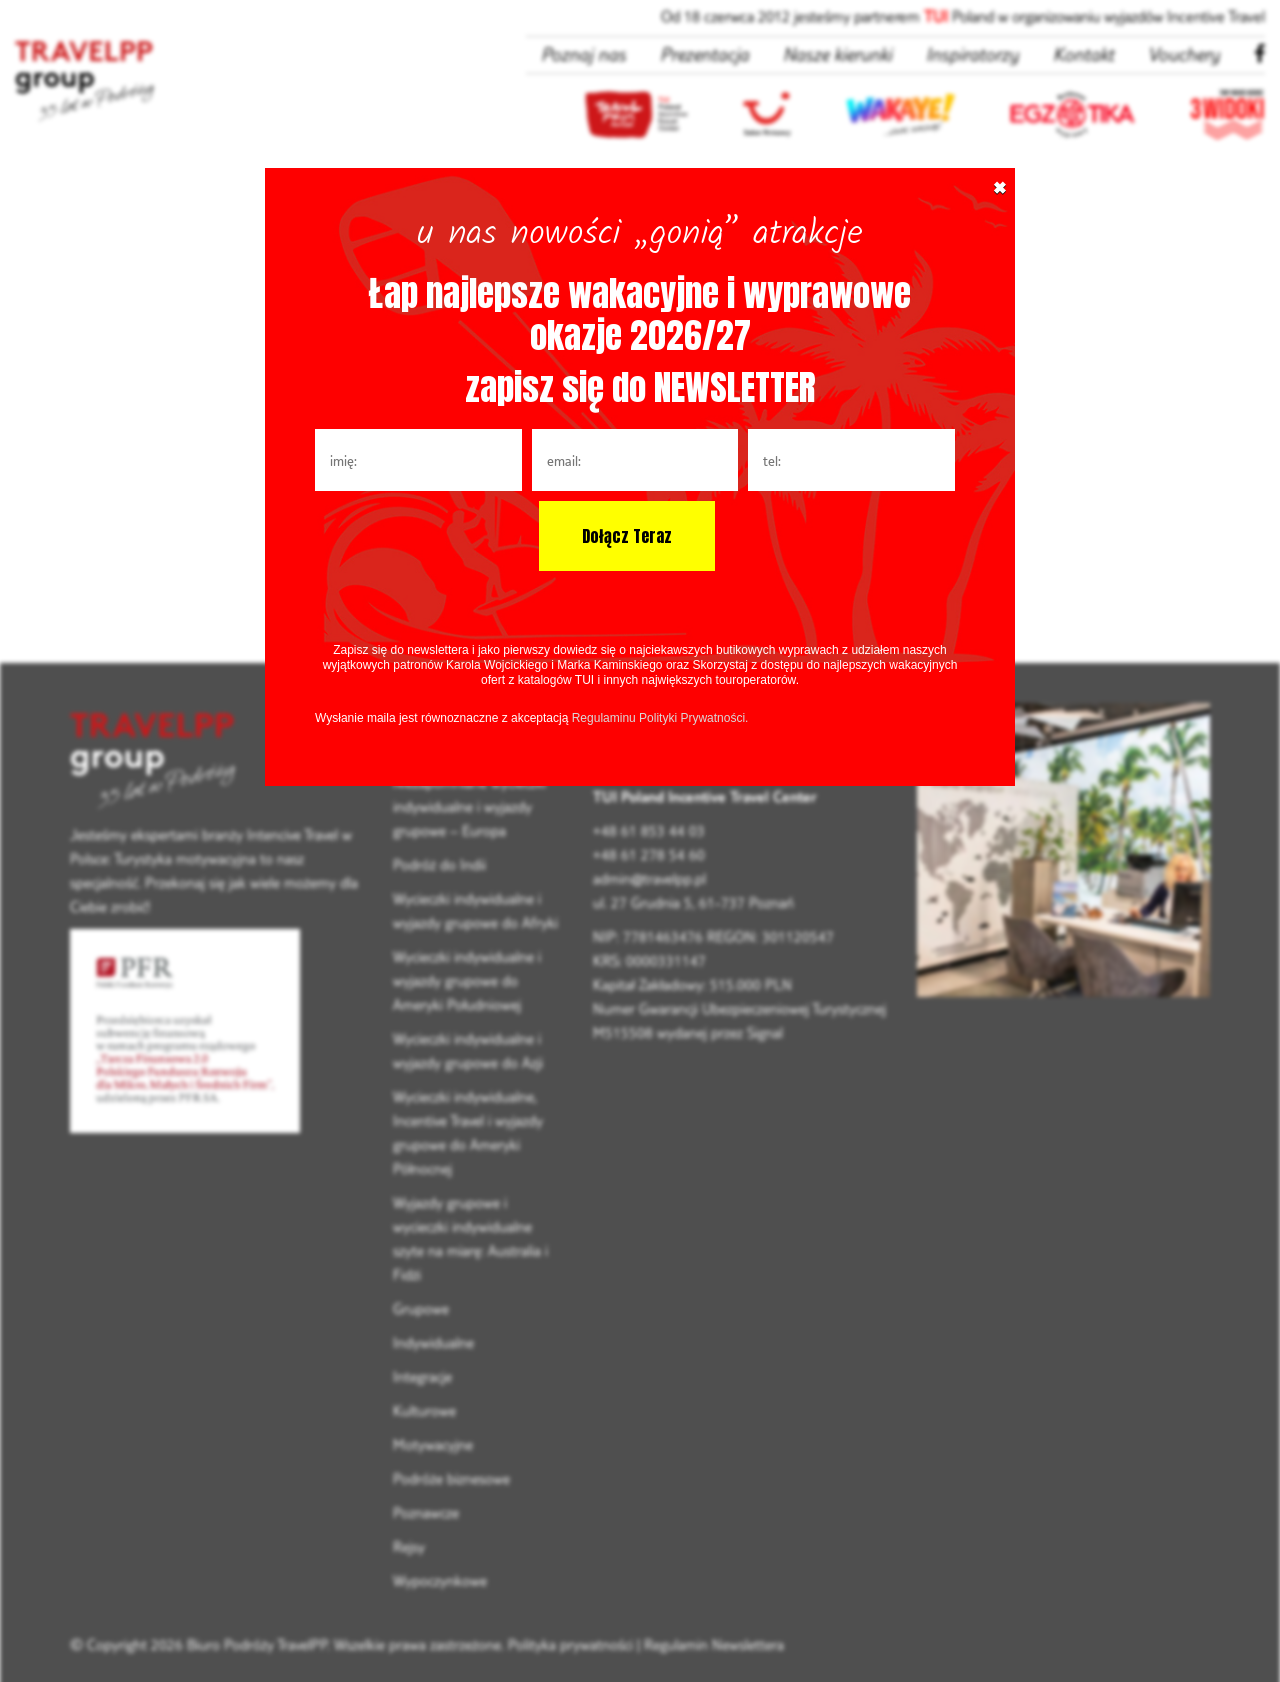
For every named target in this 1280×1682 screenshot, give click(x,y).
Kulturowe (424, 1410)
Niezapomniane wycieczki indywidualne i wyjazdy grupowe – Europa (469, 806)
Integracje (422, 1376)
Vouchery (1184, 54)
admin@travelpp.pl (649, 878)
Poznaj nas (583, 54)
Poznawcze (426, 1512)
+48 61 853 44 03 (649, 830)
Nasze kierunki (837, 54)
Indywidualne (433, 1342)
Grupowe (421, 1308)
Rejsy (409, 1546)
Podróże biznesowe (451, 1478)
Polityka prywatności (570, 1644)
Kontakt (1083, 54)
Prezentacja (704, 54)
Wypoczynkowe (440, 1580)
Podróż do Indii (439, 864)
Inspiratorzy (972, 54)
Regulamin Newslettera (714, 1644)
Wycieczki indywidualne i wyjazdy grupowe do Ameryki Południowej (467, 980)
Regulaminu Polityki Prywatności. (660, 718)
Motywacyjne (433, 1444)
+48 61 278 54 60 (649, 854)
